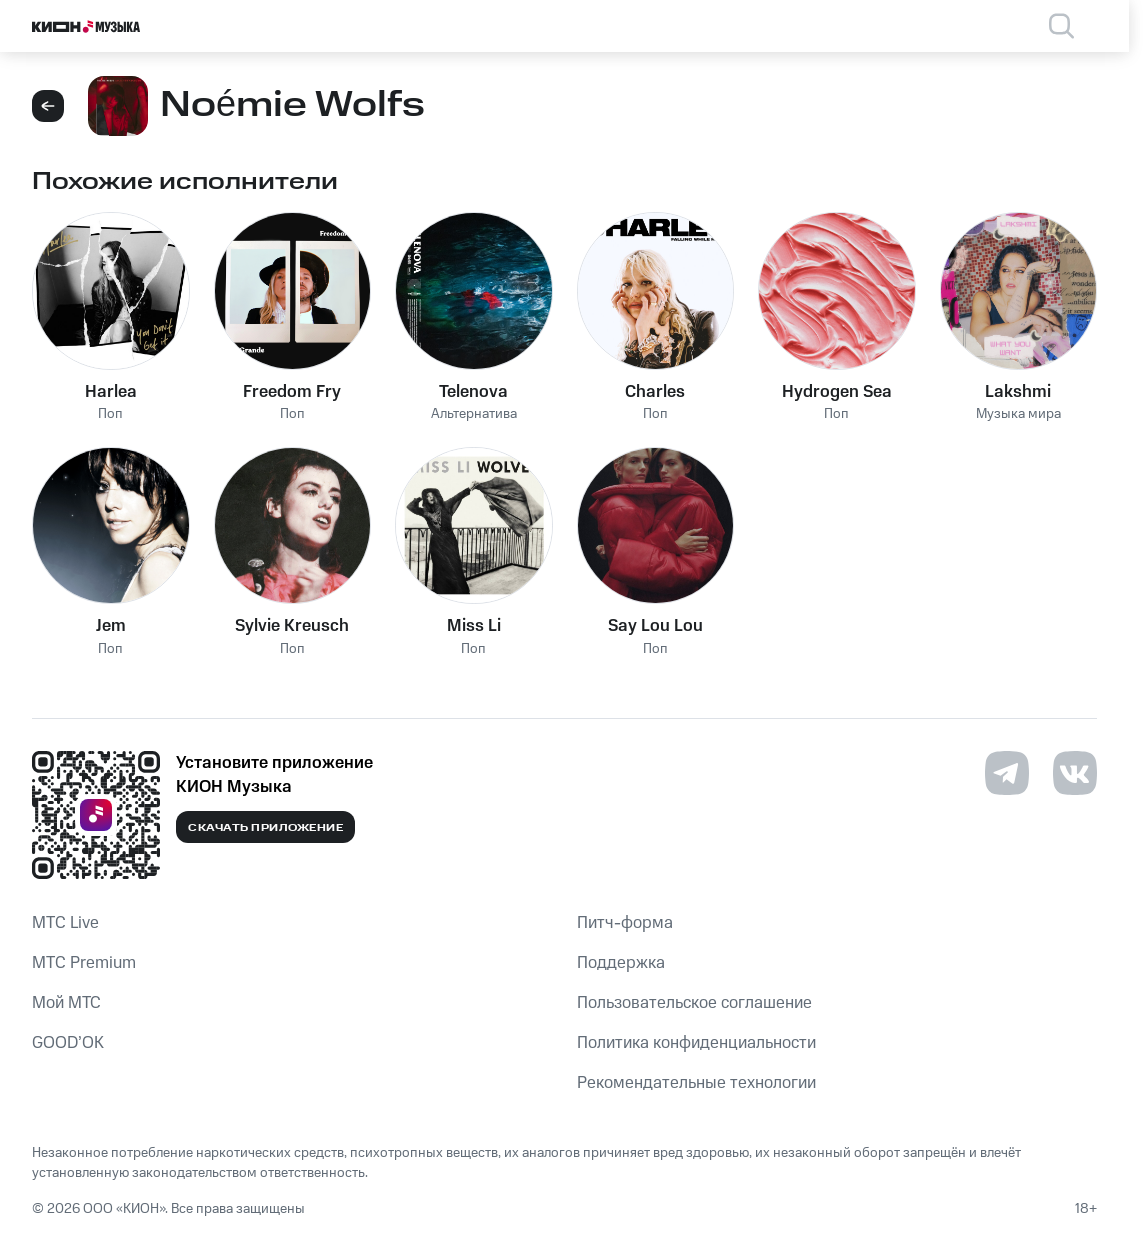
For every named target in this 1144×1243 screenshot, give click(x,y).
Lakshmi (1018, 392)
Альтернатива (474, 414)
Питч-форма (625, 923)
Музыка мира (1018, 414)
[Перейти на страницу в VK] (1075, 773)
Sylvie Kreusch (292, 626)
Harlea (111, 392)
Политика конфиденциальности (696, 1043)
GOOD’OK (68, 1043)
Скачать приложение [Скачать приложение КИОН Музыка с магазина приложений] (265, 828)
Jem (111, 626)
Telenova (473, 392)
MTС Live (65, 923)
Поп (110, 414)
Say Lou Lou (655, 626)
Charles (655, 392)
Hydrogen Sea (837, 392)
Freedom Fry (292, 392)
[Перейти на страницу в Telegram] (1007, 773)
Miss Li (474, 626)
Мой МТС (66, 1003)
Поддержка (621, 963)
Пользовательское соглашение (694, 1003)
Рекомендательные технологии (696, 1083)
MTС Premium (84, 963)
